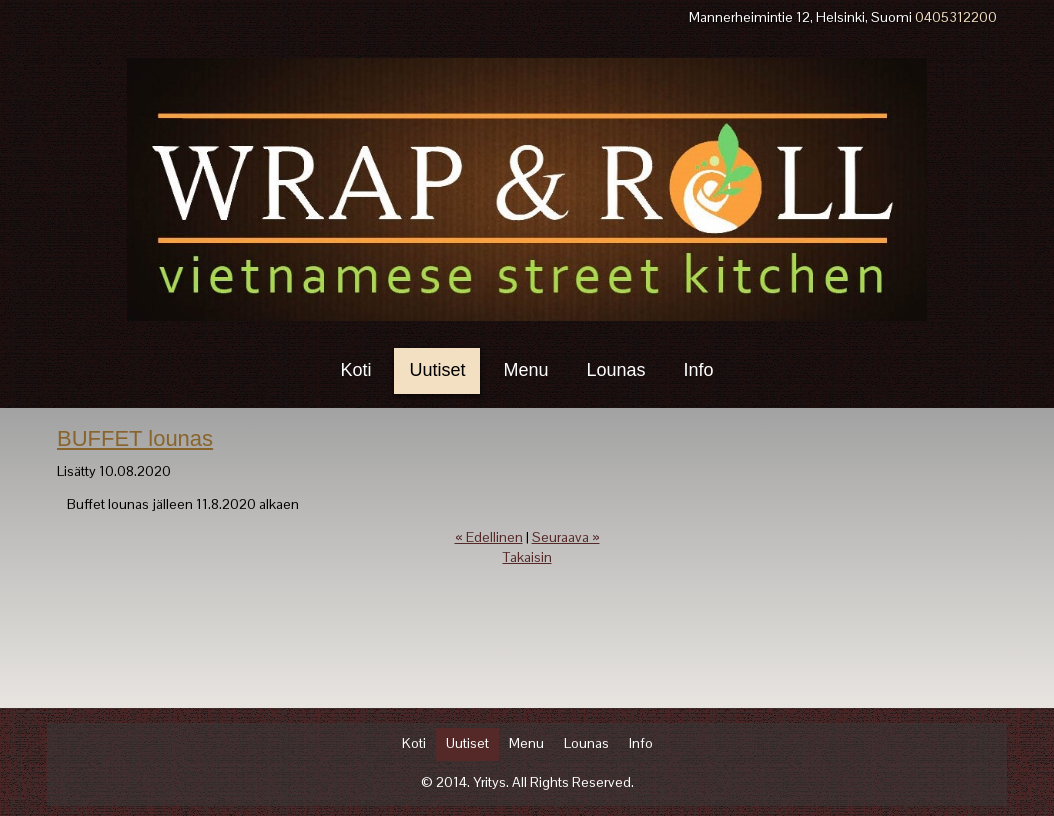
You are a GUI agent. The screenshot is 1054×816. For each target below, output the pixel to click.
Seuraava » (566, 537)
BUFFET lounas (135, 438)
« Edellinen (489, 537)
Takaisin (527, 557)
